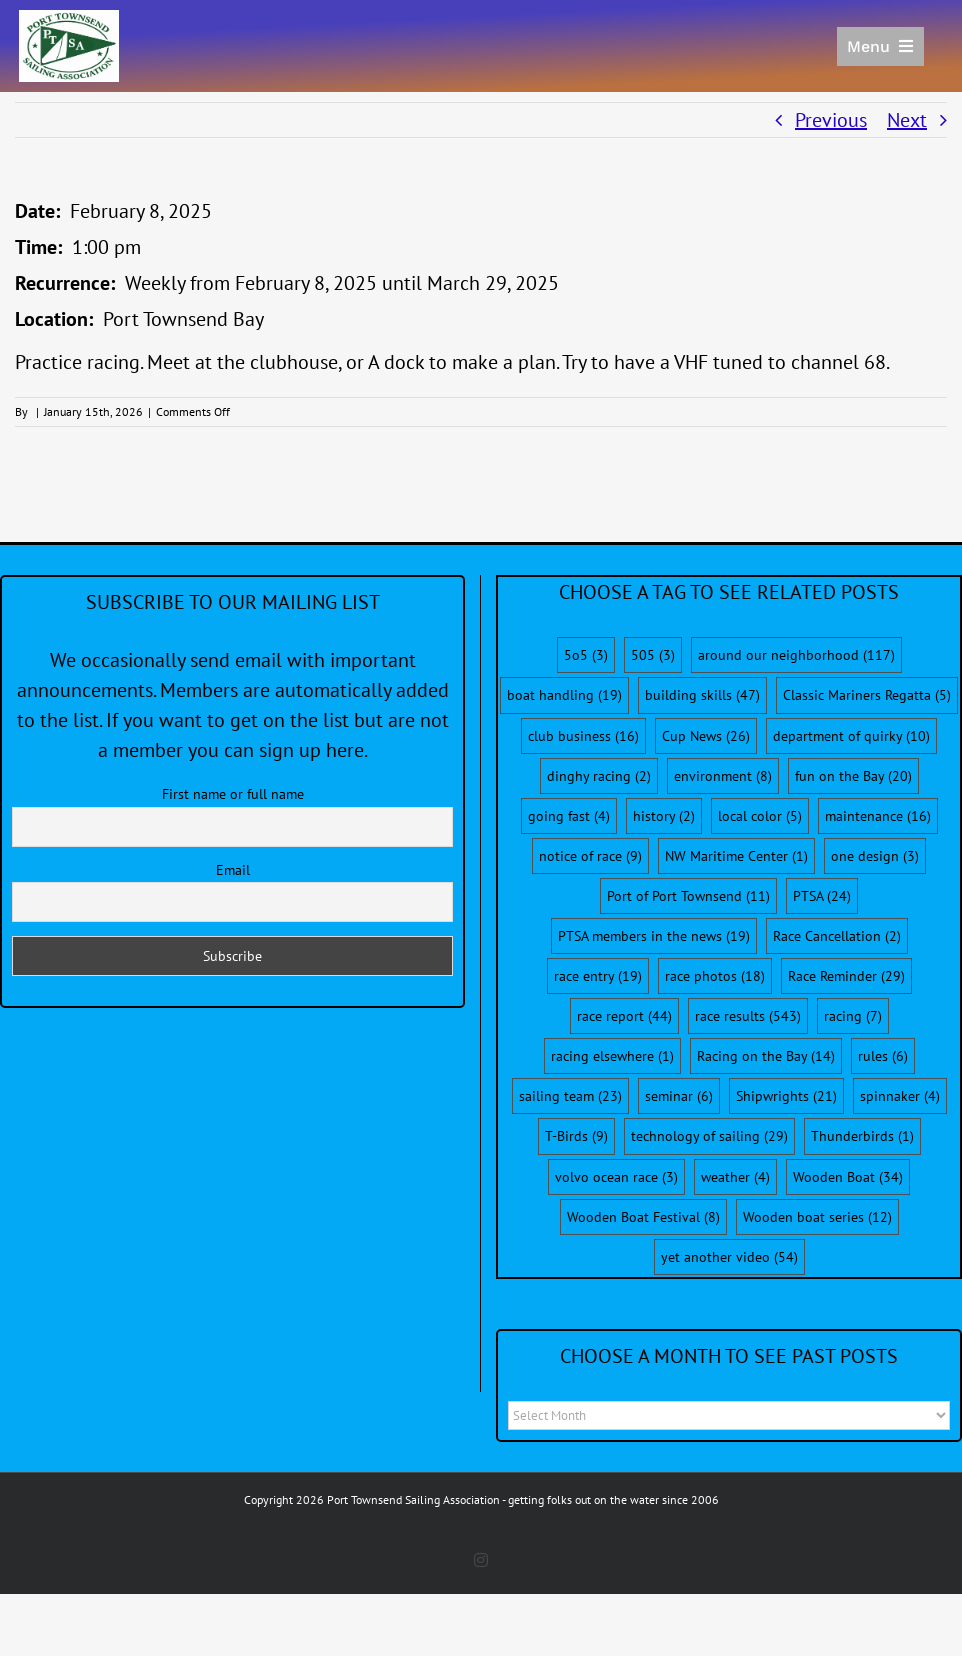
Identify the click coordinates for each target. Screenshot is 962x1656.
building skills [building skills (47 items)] (702, 695)
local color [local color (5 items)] (760, 816)
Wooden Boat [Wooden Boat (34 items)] (848, 1177)
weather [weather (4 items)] (735, 1177)
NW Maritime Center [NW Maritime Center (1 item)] (736, 856)
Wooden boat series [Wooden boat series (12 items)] (817, 1217)
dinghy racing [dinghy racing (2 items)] (599, 776)
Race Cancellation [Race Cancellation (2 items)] (837, 936)
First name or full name (233, 794)
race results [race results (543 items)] (748, 1016)
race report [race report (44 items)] (624, 1016)
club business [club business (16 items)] (583, 736)
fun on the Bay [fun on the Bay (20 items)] (853, 776)
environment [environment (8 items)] (723, 776)
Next (907, 120)
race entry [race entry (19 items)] (598, 976)
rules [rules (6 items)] (883, 1056)
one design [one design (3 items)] (875, 856)
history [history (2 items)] (664, 816)
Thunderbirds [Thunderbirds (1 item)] (862, 1136)
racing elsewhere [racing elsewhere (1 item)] (612, 1056)
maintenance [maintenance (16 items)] (878, 816)
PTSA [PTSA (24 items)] (822, 896)
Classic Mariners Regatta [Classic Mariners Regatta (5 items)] (867, 695)
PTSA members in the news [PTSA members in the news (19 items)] (654, 936)
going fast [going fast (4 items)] (569, 816)
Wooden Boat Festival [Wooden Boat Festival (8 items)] (643, 1217)
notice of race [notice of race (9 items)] (590, 856)
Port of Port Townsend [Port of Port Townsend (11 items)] (688, 896)
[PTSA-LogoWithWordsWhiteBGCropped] (69, 20)
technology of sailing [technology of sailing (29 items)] (709, 1136)
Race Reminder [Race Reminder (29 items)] (846, 976)
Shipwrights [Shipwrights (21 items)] (786, 1096)
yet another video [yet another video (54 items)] (729, 1257)
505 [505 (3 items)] (653, 655)
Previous (831, 120)
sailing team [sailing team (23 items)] (570, 1096)
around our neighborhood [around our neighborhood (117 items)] (796, 655)
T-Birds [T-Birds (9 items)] (576, 1136)
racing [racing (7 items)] (853, 1016)
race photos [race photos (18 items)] (715, 976)
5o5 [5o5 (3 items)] (586, 655)
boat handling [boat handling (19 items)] (564, 695)
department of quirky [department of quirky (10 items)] (851, 736)
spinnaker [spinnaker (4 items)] (900, 1096)
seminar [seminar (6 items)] (679, 1096)
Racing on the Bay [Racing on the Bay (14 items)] (766, 1056)
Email (233, 870)
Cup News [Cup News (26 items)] (706, 736)
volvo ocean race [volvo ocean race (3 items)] (616, 1177)
